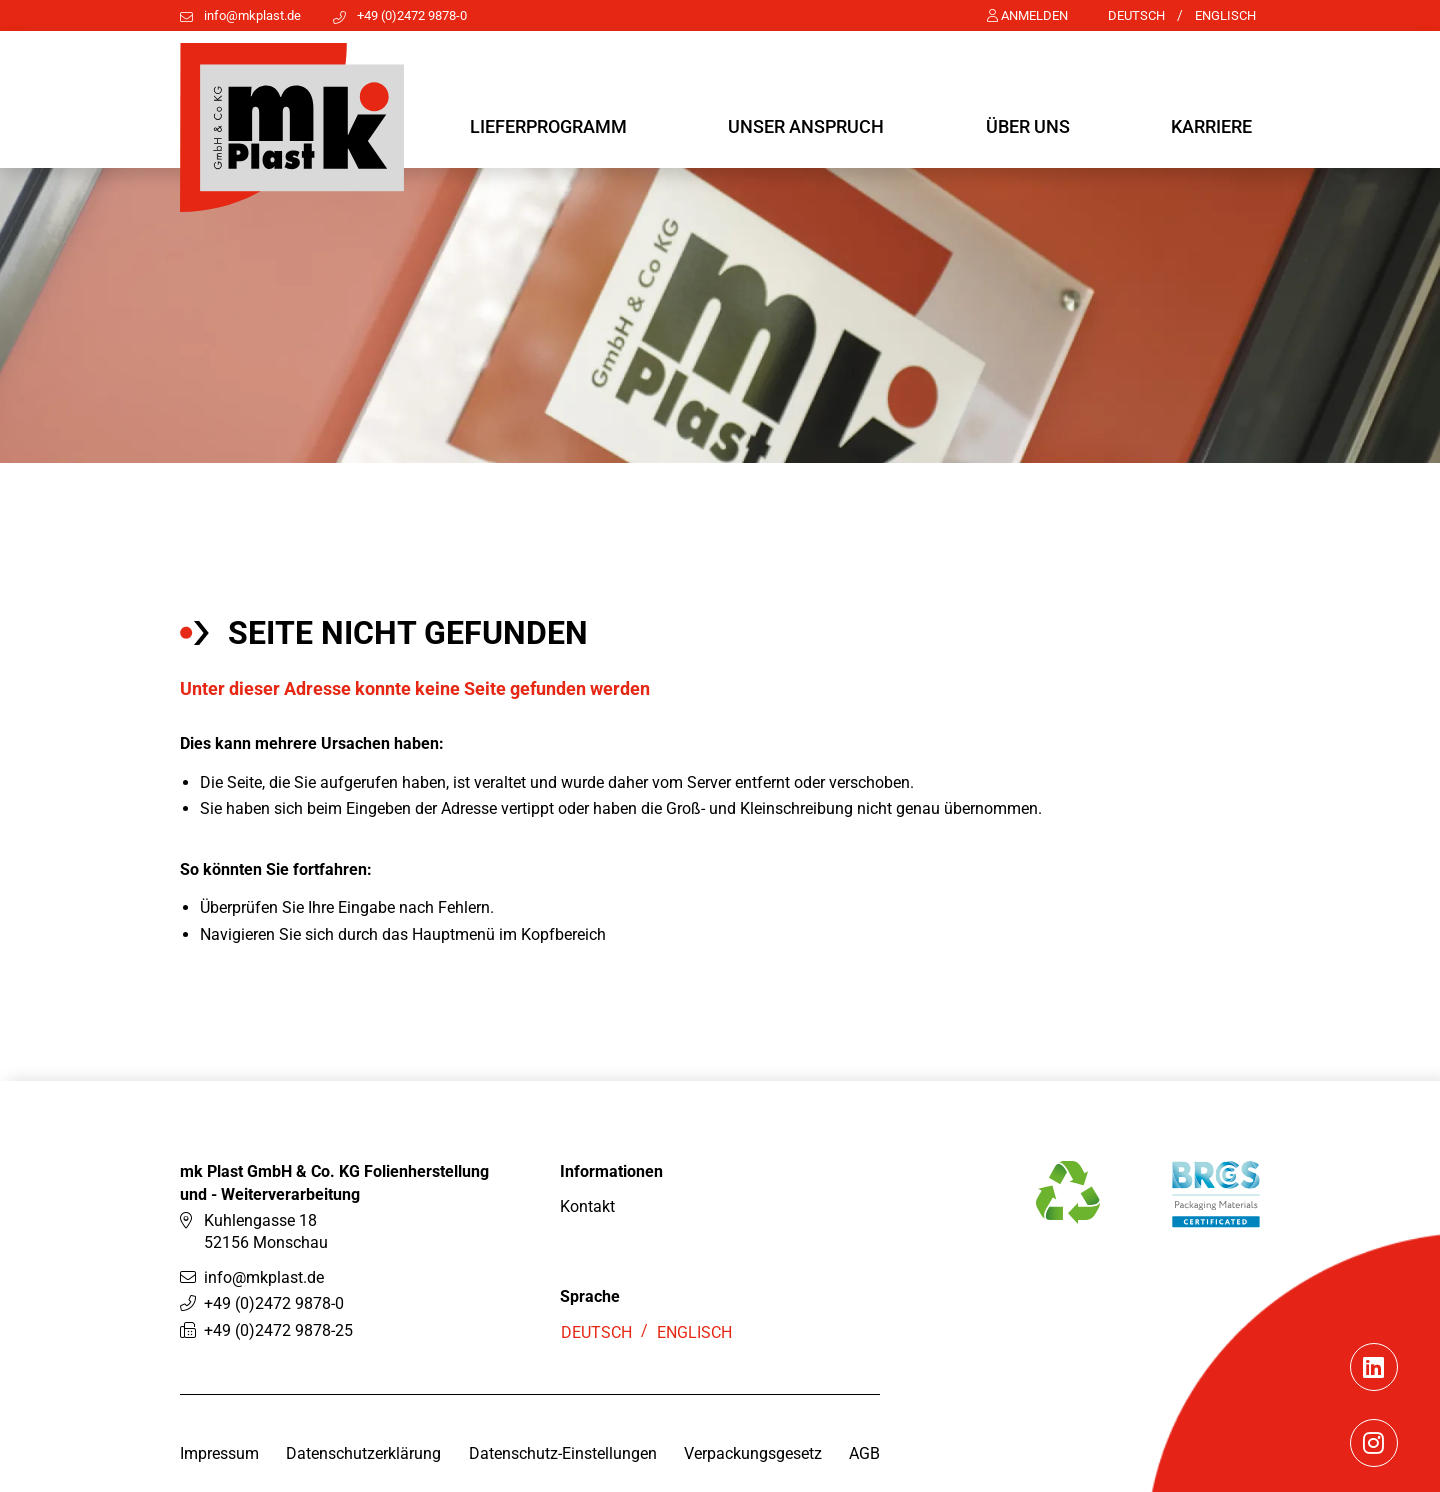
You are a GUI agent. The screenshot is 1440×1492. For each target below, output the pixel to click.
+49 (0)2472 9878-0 (412, 15)
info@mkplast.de (252, 15)
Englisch (1225, 15)
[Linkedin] (1373, 1405)
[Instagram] (1373, 1480)
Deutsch (1136, 15)
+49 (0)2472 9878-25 (278, 1364)
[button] (548, 127)
